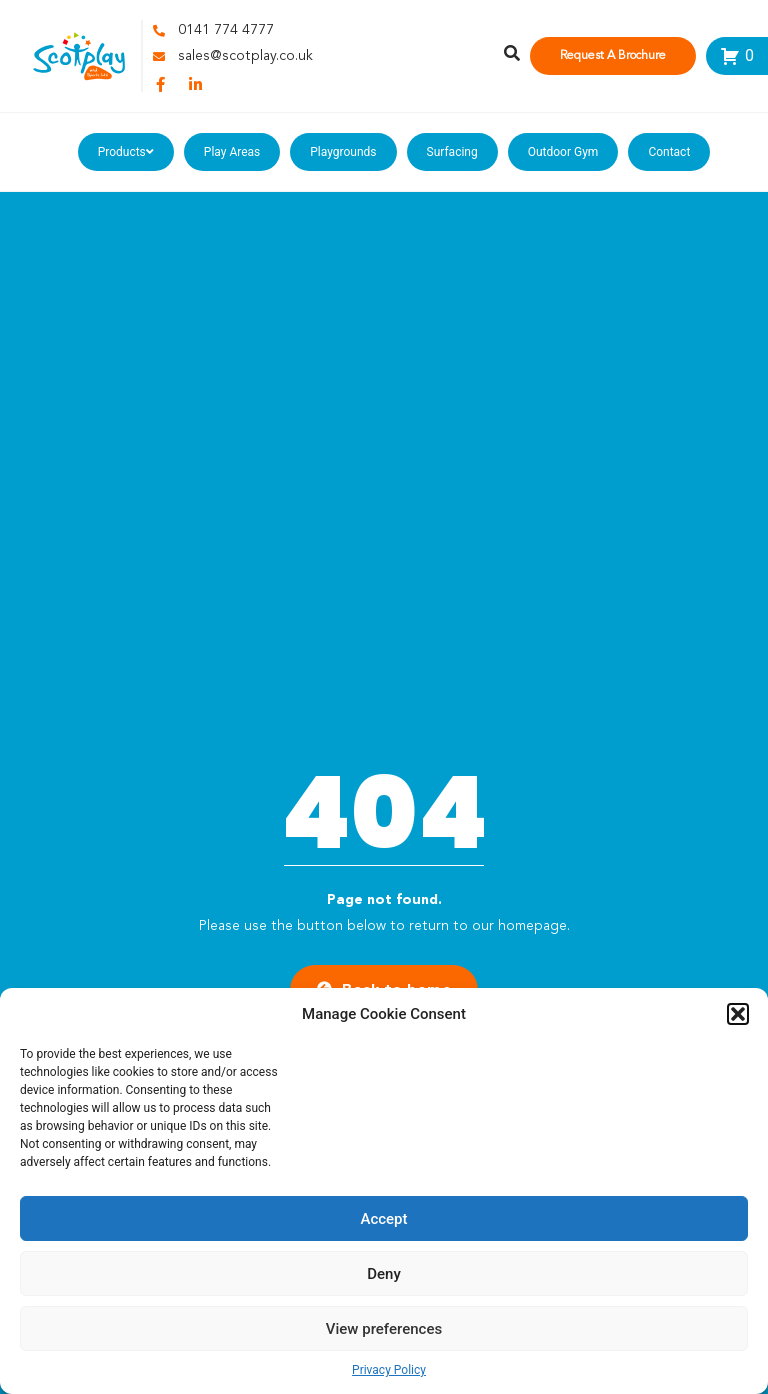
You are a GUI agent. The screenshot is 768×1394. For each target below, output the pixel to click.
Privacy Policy (389, 1370)
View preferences (384, 1329)
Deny (384, 1274)
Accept (383, 1219)
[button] (738, 1014)
